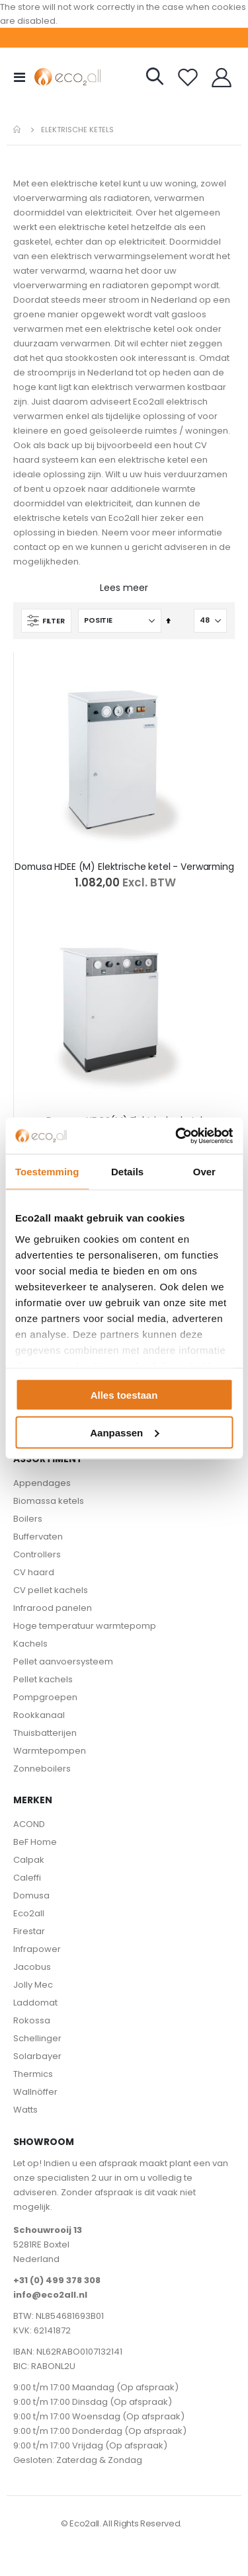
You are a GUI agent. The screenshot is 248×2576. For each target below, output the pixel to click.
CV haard (33, 1572)
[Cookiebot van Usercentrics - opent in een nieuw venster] (176, 1135)
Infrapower (37, 1949)
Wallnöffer (35, 2092)
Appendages (42, 1483)
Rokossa (31, 2020)
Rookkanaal (39, 1715)
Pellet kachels (43, 1679)
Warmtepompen (49, 1750)
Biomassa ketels (48, 1501)
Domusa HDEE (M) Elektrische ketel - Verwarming (124, 867)
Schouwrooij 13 (47, 2230)
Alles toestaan (124, 1395)
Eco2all (28, 1913)
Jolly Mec (33, 1984)
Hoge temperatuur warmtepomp (84, 1626)
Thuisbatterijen (45, 1733)
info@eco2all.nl (50, 2294)
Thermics (33, 2074)
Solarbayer (37, 2056)
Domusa (31, 1895)
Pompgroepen (45, 1697)
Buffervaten (38, 1536)
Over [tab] (204, 1171)
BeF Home (35, 1842)
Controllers (37, 1554)
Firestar (29, 1931)
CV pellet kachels (50, 1590)
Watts (25, 2109)
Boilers (27, 1518)
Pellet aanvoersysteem (63, 1661)
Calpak (28, 1860)
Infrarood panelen (52, 1608)
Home (17, 129)
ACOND (29, 1824)
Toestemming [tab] (47, 1171)
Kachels (30, 1643)
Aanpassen (124, 1432)
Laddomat (35, 2002)
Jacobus (32, 1967)
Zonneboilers (42, 1768)
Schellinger (37, 2038)
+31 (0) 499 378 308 (57, 2280)
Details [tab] (127, 1171)
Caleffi (27, 1877)
